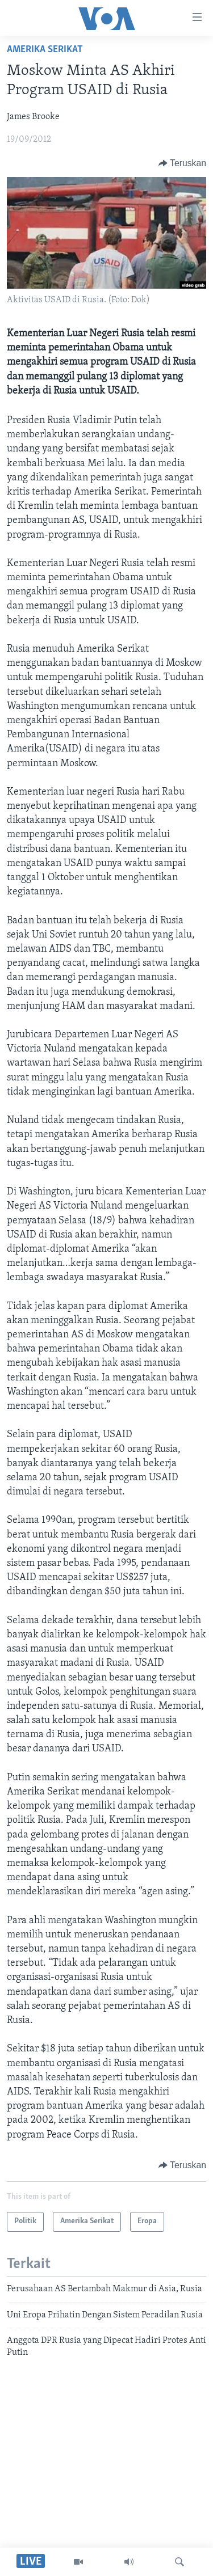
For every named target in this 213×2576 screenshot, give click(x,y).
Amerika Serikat (45, 49)
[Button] (182, 163)
